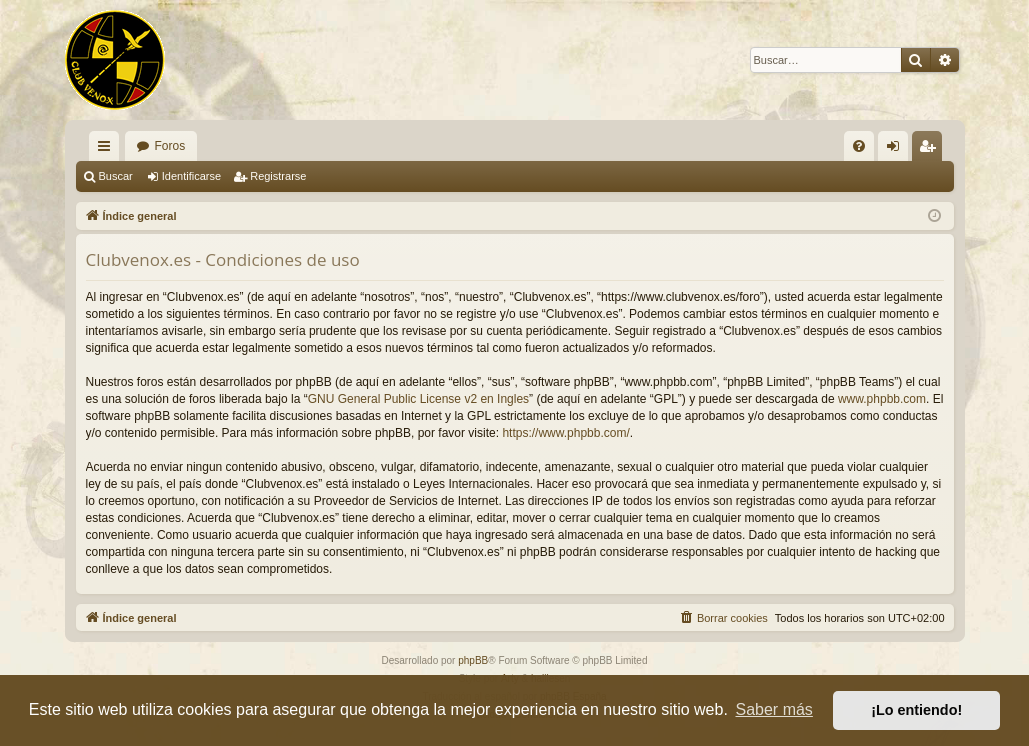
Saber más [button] (774, 709)
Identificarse (191, 176)
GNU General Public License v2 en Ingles (418, 399)
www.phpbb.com (882, 399)
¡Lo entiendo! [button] (916, 710)
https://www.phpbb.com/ (565, 433)
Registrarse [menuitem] (930, 150)
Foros (170, 146)
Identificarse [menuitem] (896, 150)
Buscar (116, 176)
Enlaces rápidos (108, 150)
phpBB (473, 660)
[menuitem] (859, 146)
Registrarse (278, 176)
